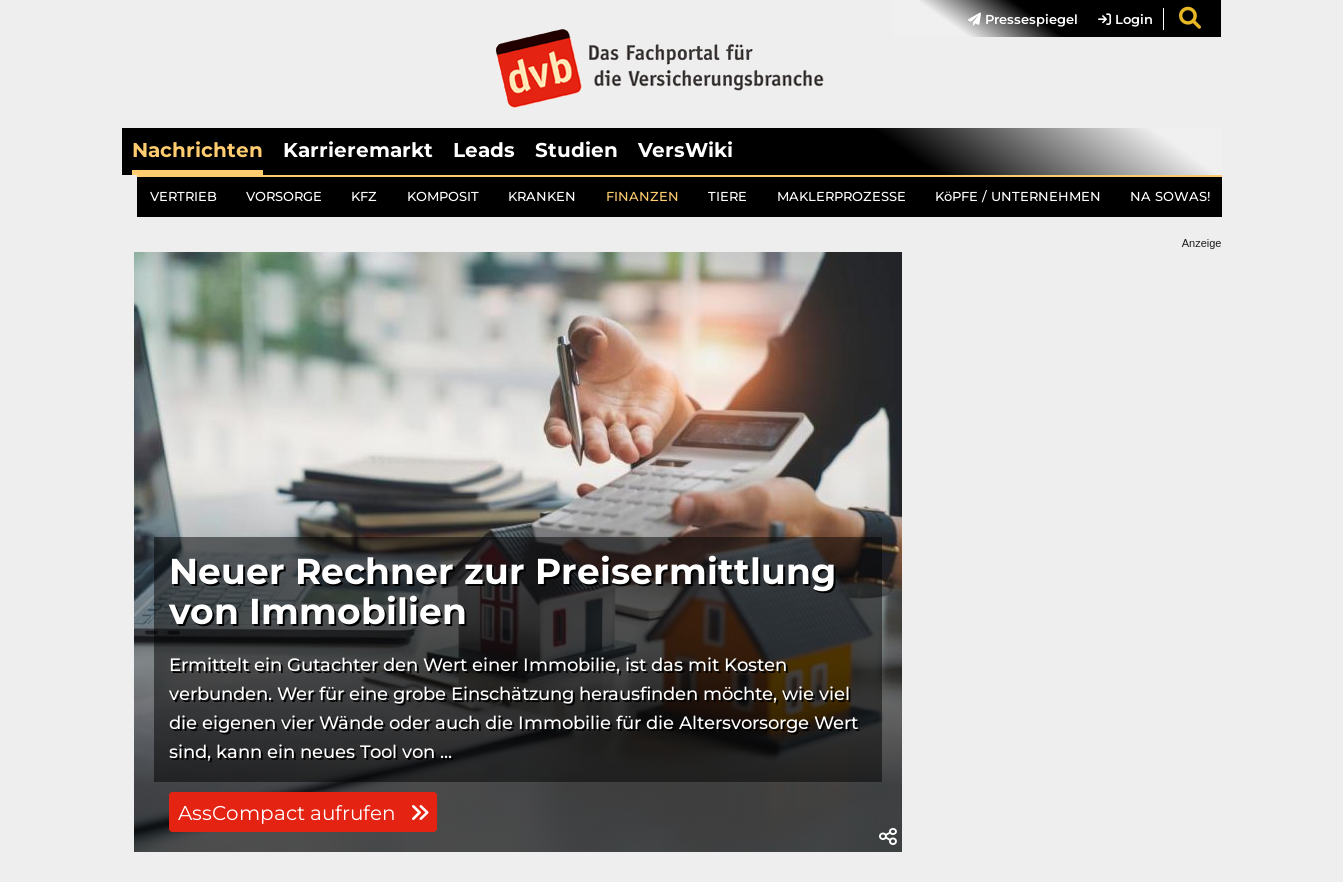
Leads (484, 150)
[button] (888, 837)
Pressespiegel (1023, 19)
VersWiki (685, 150)
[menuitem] (1013, 19)
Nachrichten (197, 150)
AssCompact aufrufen (303, 813)
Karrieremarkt (358, 150)
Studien (576, 150)
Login (1125, 19)
